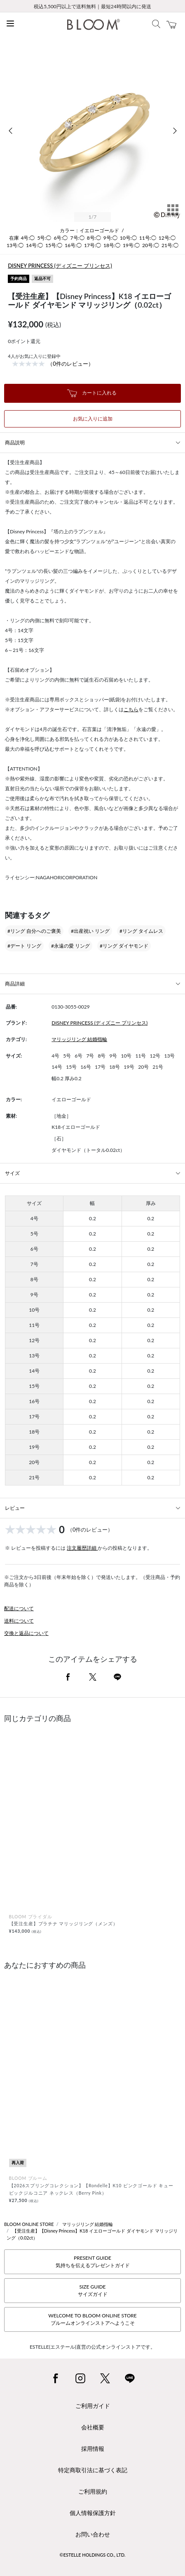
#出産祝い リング (90, 931)
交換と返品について (26, 1633)
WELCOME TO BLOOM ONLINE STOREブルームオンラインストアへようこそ (92, 2319)
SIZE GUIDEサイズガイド (93, 2290)
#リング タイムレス (141, 931)
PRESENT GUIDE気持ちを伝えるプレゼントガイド (93, 2261)
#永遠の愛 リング (70, 946)
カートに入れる (92, 393)
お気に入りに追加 (92, 419)
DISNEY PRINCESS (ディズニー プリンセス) (60, 265)
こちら (131, 709)
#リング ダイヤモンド (124, 946)
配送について (19, 1608)
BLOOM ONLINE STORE (29, 2224)
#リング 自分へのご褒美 (34, 931)
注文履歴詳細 (82, 1548)
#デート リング (24, 946)
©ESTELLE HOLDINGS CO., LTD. (93, 2554)
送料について (19, 1621)
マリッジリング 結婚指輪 (79, 1039)
